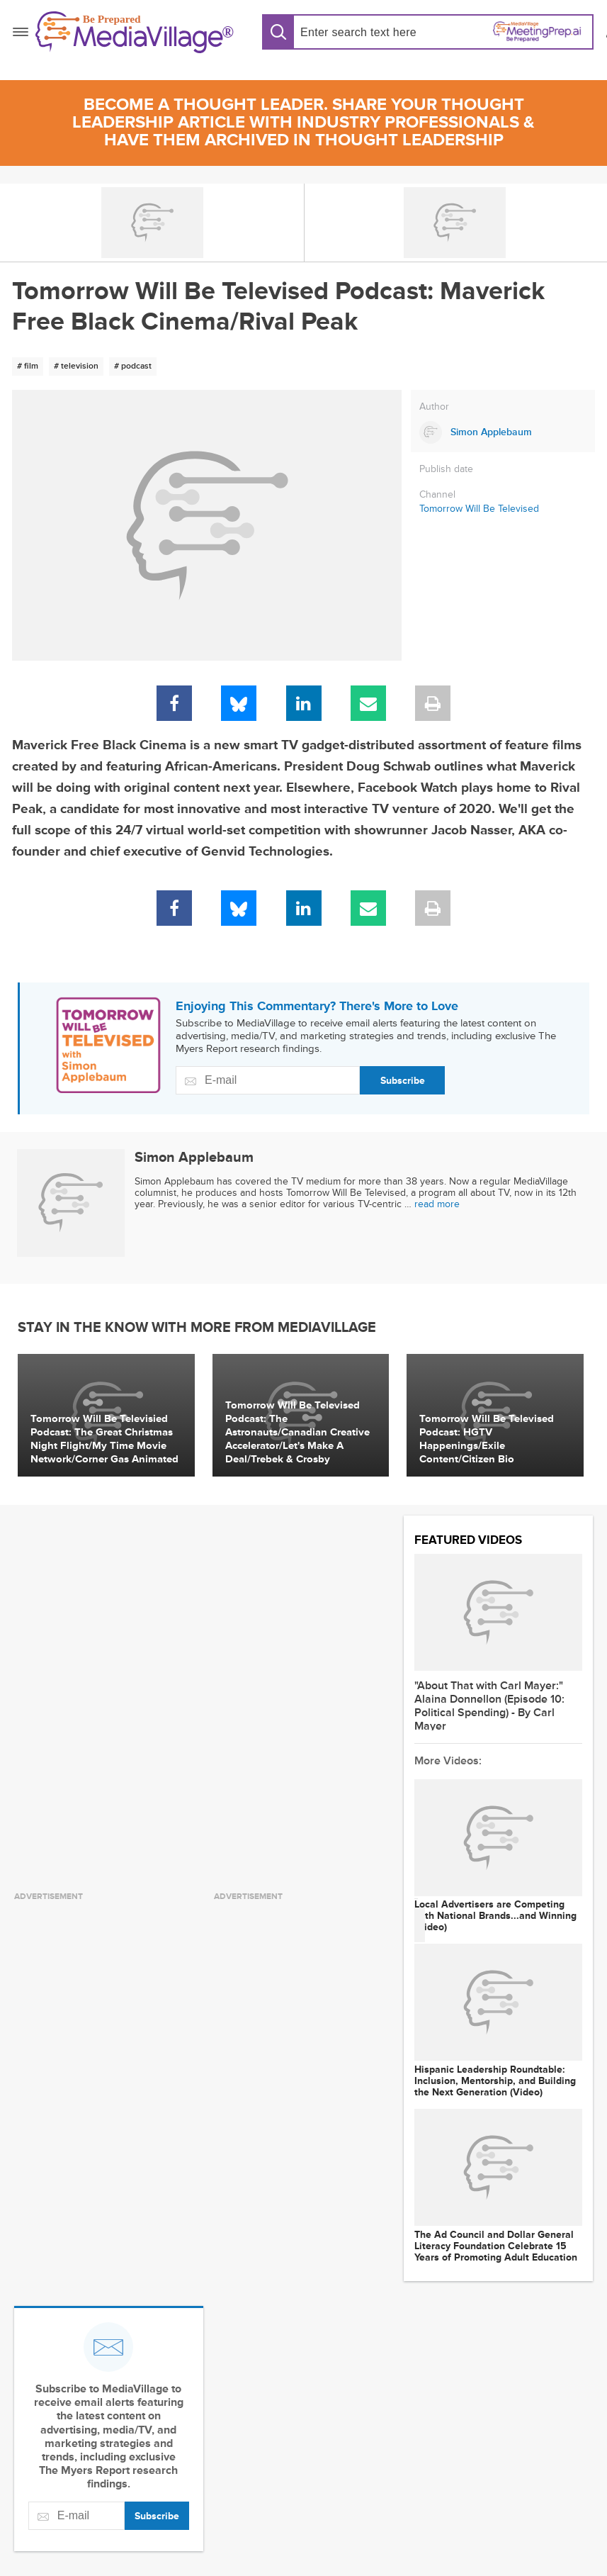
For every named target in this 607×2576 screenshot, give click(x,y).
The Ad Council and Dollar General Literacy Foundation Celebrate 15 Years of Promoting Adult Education (495, 2246)
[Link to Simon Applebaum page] (502, 432)
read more (437, 1204)
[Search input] (359, 32)
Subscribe (402, 1081)
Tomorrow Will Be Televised (479, 509)
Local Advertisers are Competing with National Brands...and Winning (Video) (495, 1916)
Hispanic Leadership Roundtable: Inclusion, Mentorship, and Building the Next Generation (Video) (495, 2081)
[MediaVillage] (134, 32)
